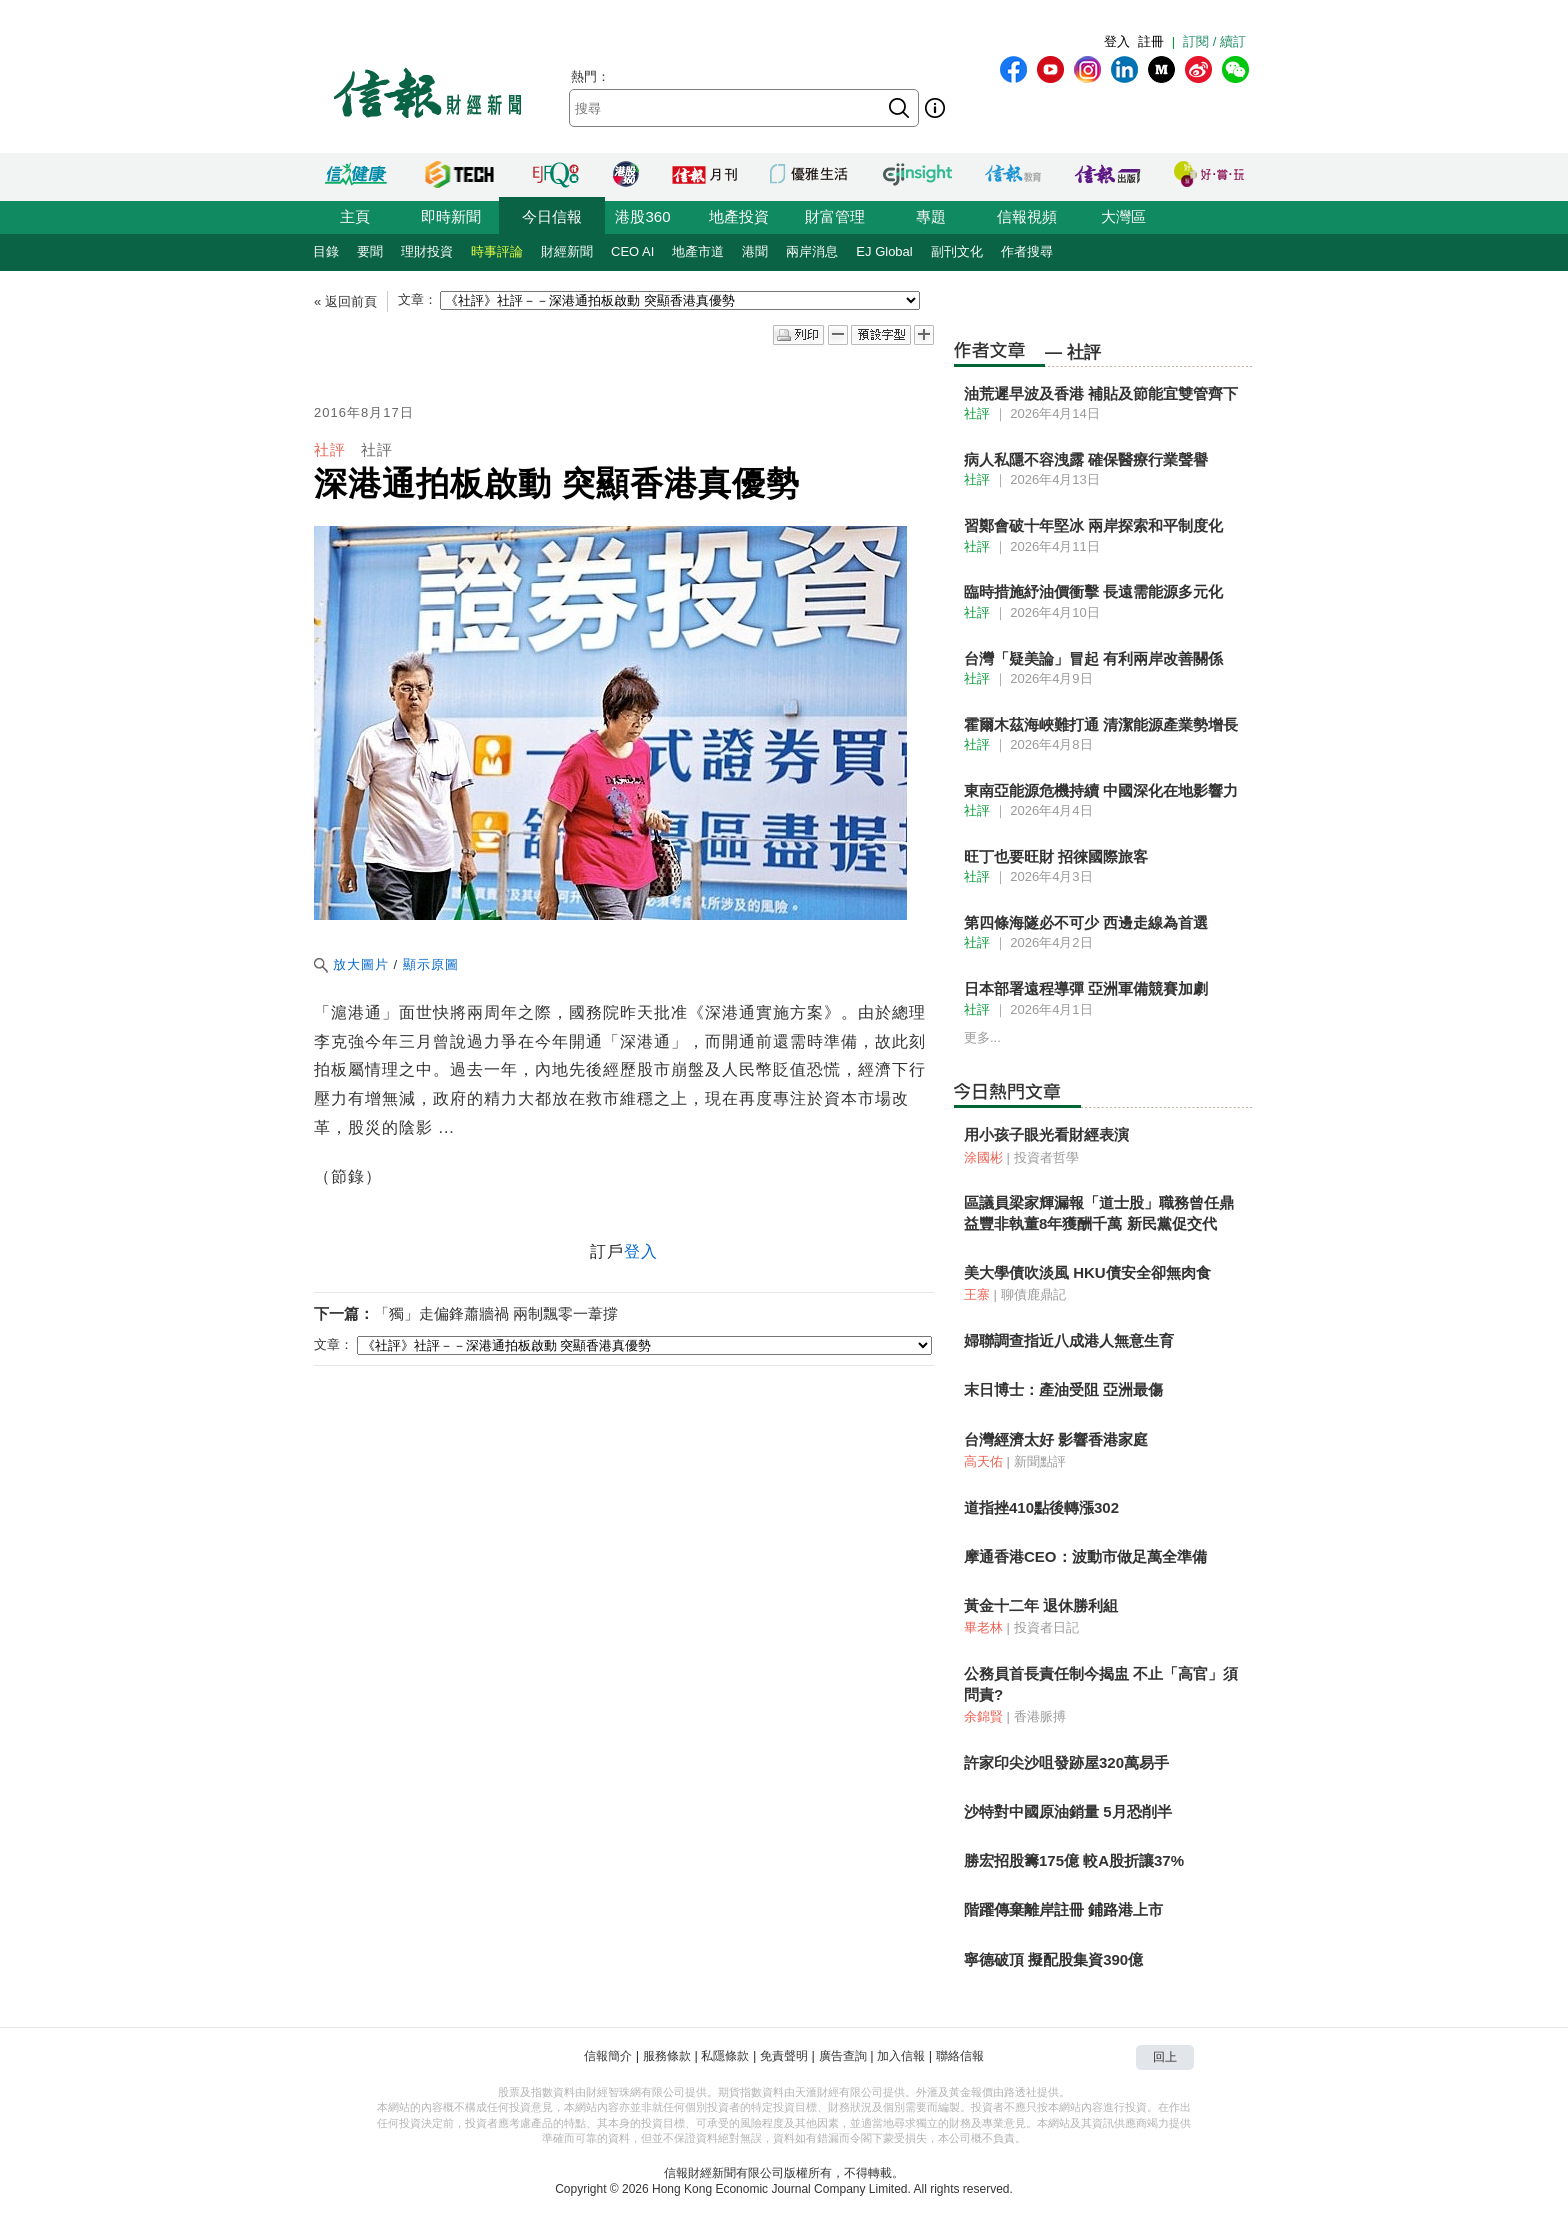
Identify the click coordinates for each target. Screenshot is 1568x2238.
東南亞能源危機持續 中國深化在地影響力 (1101, 790)
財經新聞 (567, 251)
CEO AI (632, 251)
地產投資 (739, 216)
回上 (1165, 2057)
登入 (1117, 41)
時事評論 (497, 251)
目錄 (326, 251)
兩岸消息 (812, 251)
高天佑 (983, 1461)
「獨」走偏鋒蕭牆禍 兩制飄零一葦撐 (496, 1313)
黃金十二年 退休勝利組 (1041, 1605)
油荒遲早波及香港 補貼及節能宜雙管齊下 (1101, 393)
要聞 (370, 251)
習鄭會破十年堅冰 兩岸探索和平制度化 (1093, 525)
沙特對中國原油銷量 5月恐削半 (1068, 1811)
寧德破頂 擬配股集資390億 (1053, 1959)
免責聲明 (784, 2056)
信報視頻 (1027, 216)
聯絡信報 (960, 2056)
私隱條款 (725, 2056)
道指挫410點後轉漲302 (1041, 1507)
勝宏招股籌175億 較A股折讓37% (1074, 1860)
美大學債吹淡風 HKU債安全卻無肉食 (1087, 1272)
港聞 (755, 251)
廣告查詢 (843, 2056)
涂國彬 (983, 1157)
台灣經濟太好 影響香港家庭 (1056, 1439)
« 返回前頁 (345, 301)
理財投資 (427, 251)
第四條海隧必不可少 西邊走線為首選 (1086, 922)
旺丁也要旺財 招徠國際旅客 (1056, 856)
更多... (982, 1037)
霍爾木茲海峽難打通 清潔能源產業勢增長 (1101, 724)
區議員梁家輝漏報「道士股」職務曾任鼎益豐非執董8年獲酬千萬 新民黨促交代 (1099, 1212)
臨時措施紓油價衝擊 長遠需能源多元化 (1093, 591)
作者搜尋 (1027, 251)
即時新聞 (451, 216)
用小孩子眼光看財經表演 (1046, 1134)
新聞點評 (1040, 1461)
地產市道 (698, 251)
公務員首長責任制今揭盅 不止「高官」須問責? (1101, 1683)
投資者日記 (1046, 1627)
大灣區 (1123, 216)
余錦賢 (983, 1716)
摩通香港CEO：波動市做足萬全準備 (1085, 1556)
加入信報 (901, 2056)
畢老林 (983, 1627)
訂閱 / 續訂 (1214, 41)
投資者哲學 (1046, 1157)
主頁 (355, 216)
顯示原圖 (431, 964)
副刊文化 (957, 251)
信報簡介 (608, 2056)
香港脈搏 (1040, 1716)
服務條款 (667, 2056)
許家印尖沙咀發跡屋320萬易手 (1066, 1762)
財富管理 (835, 216)
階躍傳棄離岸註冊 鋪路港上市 (1063, 1909)
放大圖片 (351, 964)
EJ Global (884, 251)
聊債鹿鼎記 (1033, 1294)
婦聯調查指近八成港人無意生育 (1069, 1340)
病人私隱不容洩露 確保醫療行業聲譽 (1086, 459)
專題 (931, 216)
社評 (330, 449)
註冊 (1151, 41)
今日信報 (552, 216)
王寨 (977, 1294)
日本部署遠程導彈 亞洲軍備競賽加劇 (1086, 988)
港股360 (642, 216)
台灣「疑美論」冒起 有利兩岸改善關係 (1093, 658)
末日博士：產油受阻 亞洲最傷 (1063, 1389)
